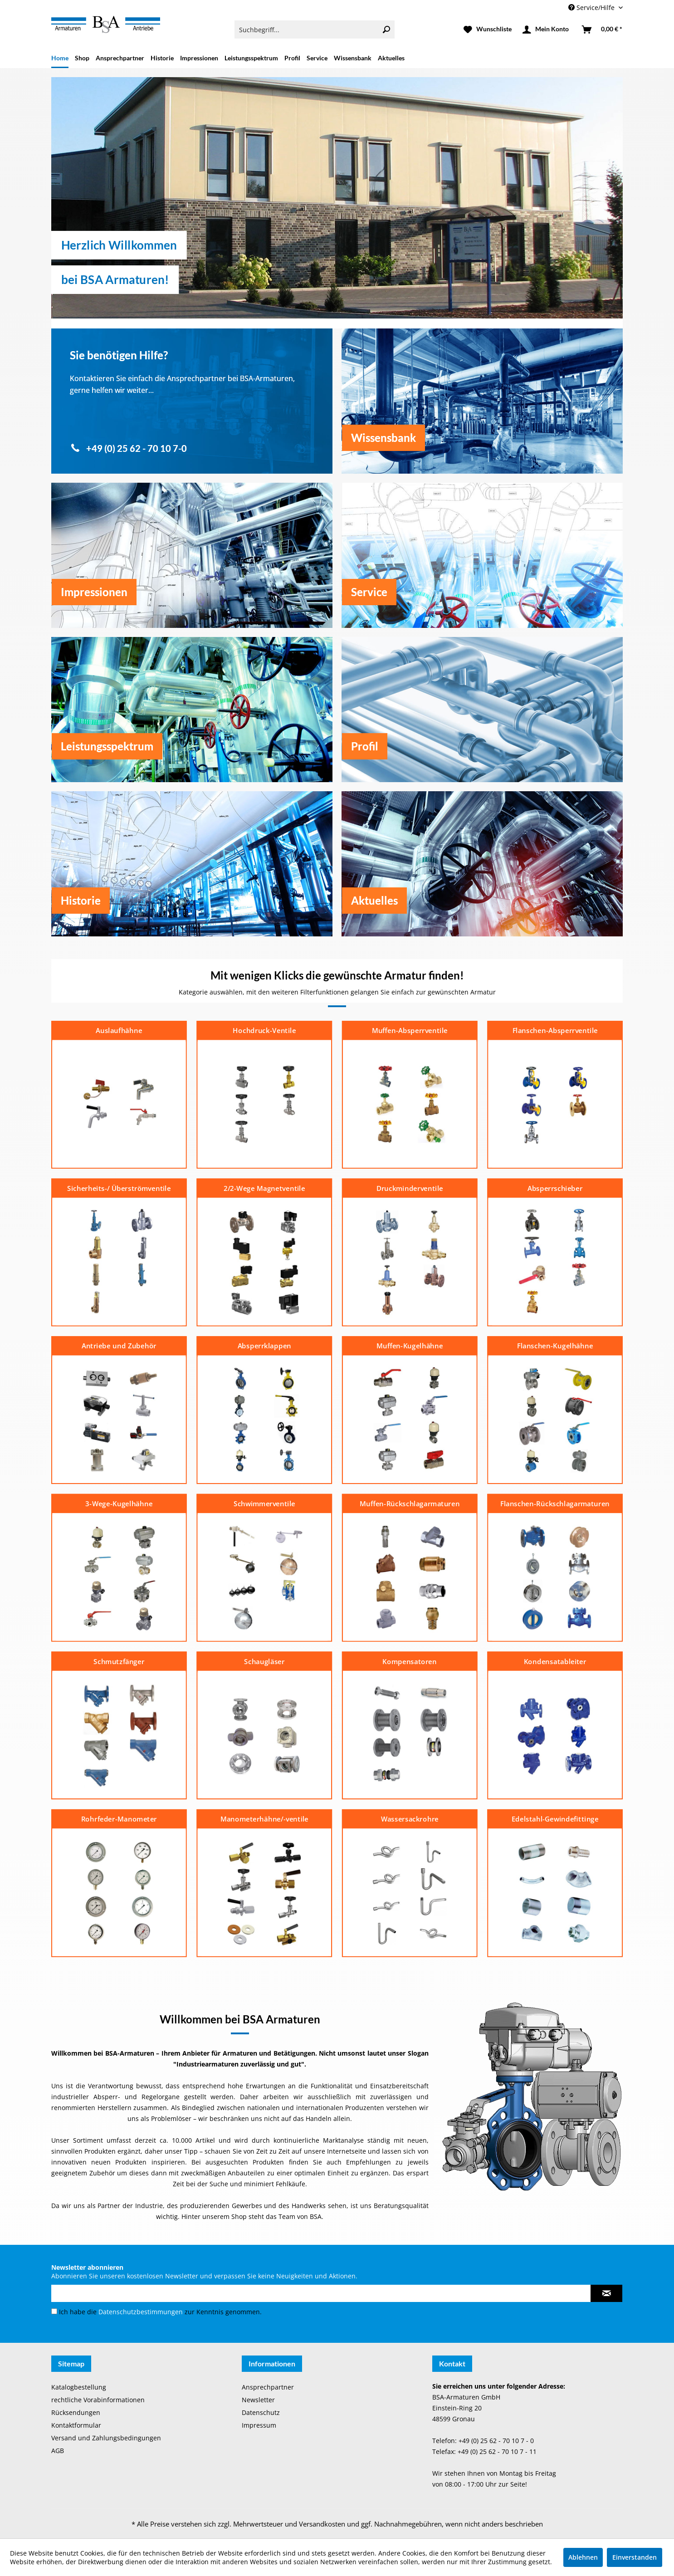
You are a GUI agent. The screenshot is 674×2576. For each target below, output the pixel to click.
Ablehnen (583, 2557)
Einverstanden (634, 2557)
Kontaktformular (76, 2425)
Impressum (259, 2425)
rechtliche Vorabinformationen (98, 2399)
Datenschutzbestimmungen (140, 2311)
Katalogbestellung (78, 2387)
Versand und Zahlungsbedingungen (106, 2438)
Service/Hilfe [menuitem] (592, 7)
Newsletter (258, 2399)
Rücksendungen (75, 2412)
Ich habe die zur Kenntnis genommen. (160, 2311)
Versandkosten (322, 2523)
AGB (57, 2450)
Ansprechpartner (268, 2387)
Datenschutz (261, 2412)
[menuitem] (314, 29)
